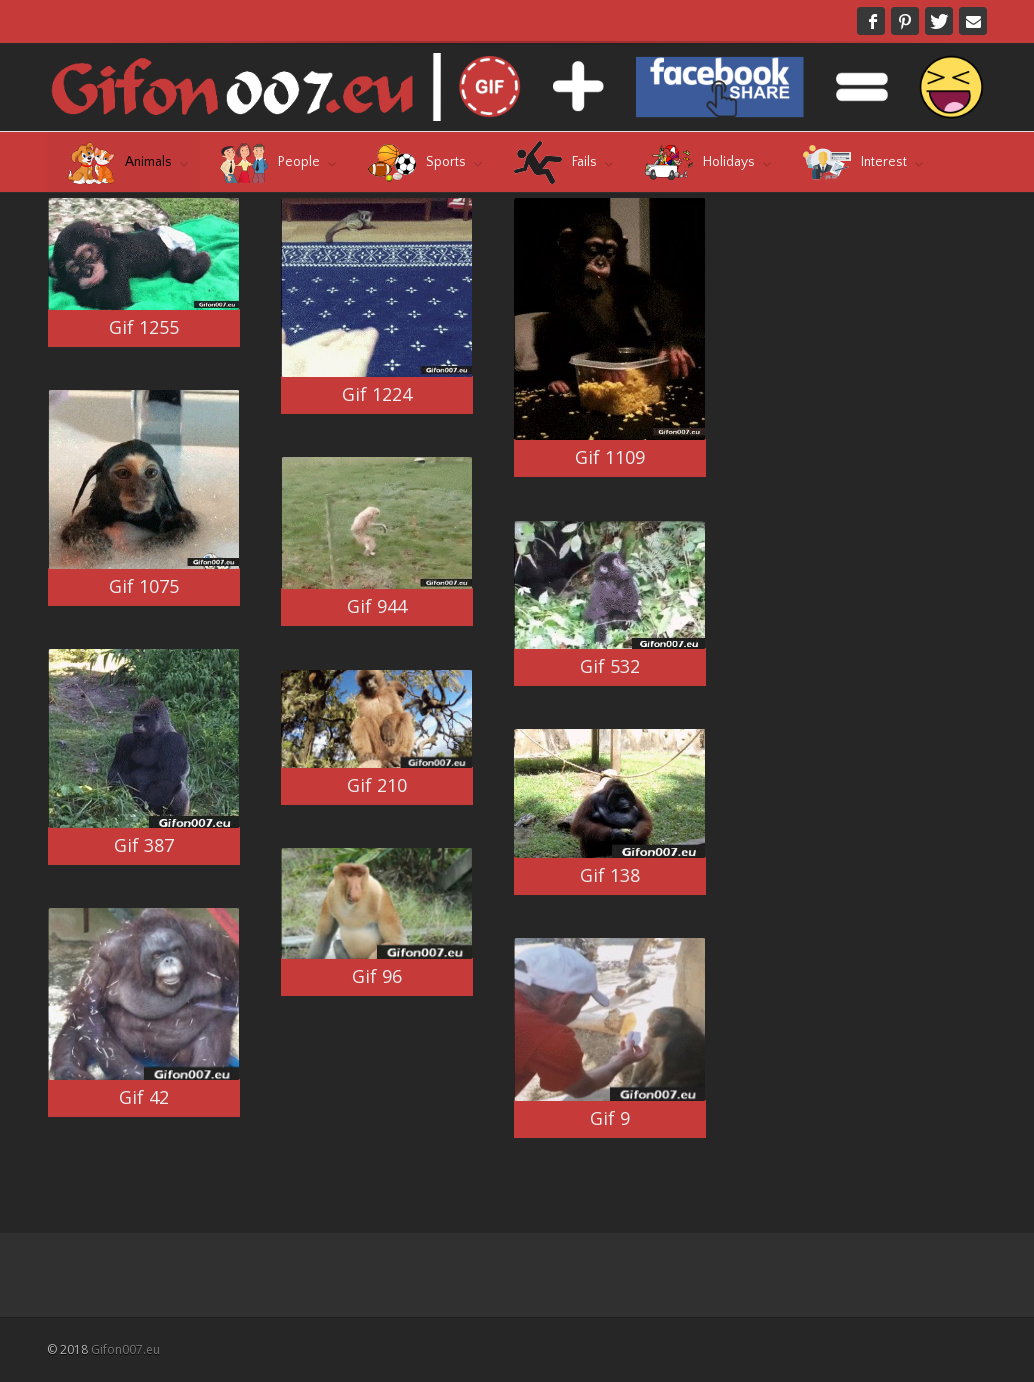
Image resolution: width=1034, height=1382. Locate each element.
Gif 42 (144, 1097)
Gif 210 (377, 785)
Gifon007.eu (125, 1349)
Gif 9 (610, 1118)
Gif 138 (610, 875)
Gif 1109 (610, 457)
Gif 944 (377, 606)
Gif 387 (144, 845)
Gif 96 (377, 976)
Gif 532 (610, 666)
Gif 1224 (377, 394)
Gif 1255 (144, 327)
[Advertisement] (898, 323)
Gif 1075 (144, 586)
